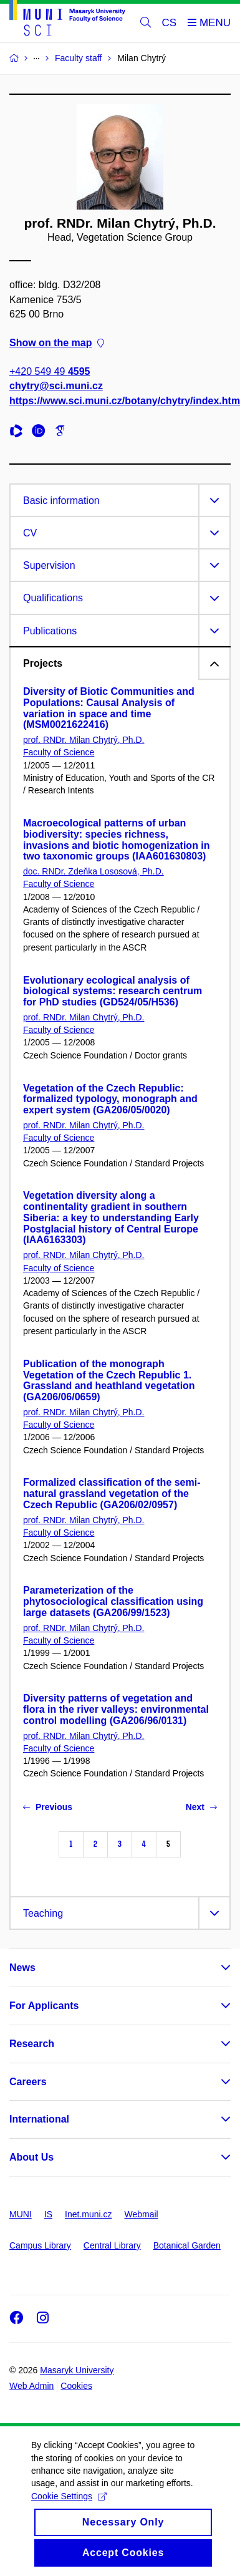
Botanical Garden (187, 2245)
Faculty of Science (58, 752)
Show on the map (56, 342)
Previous (47, 1807)
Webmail (141, 2214)
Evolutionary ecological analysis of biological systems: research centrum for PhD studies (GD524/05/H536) (112, 991)
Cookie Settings (69, 2510)
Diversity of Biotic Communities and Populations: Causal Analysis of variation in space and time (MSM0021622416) (108, 708)
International (39, 2119)
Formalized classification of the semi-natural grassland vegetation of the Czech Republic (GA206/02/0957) (112, 1493)
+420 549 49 (49, 371)
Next (201, 1807)
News (22, 1967)
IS (48, 2214)
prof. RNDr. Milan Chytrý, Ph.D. (84, 740)
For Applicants (44, 2005)
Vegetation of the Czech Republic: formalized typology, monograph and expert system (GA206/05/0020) (110, 1099)
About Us (31, 2157)
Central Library (112, 2245)
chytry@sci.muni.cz (56, 385)
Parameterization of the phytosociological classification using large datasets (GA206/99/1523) (113, 1601)
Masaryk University (76, 2370)
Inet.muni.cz (88, 2214)
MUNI (20, 2214)
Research (31, 2043)
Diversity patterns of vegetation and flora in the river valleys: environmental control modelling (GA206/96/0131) (116, 1709)
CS (169, 23)
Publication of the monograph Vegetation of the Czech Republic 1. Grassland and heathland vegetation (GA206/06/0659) (109, 1380)
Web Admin (31, 2386)
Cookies (76, 2386)
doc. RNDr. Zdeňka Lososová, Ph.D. (93, 871)
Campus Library (40, 2245)
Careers (28, 2081)
